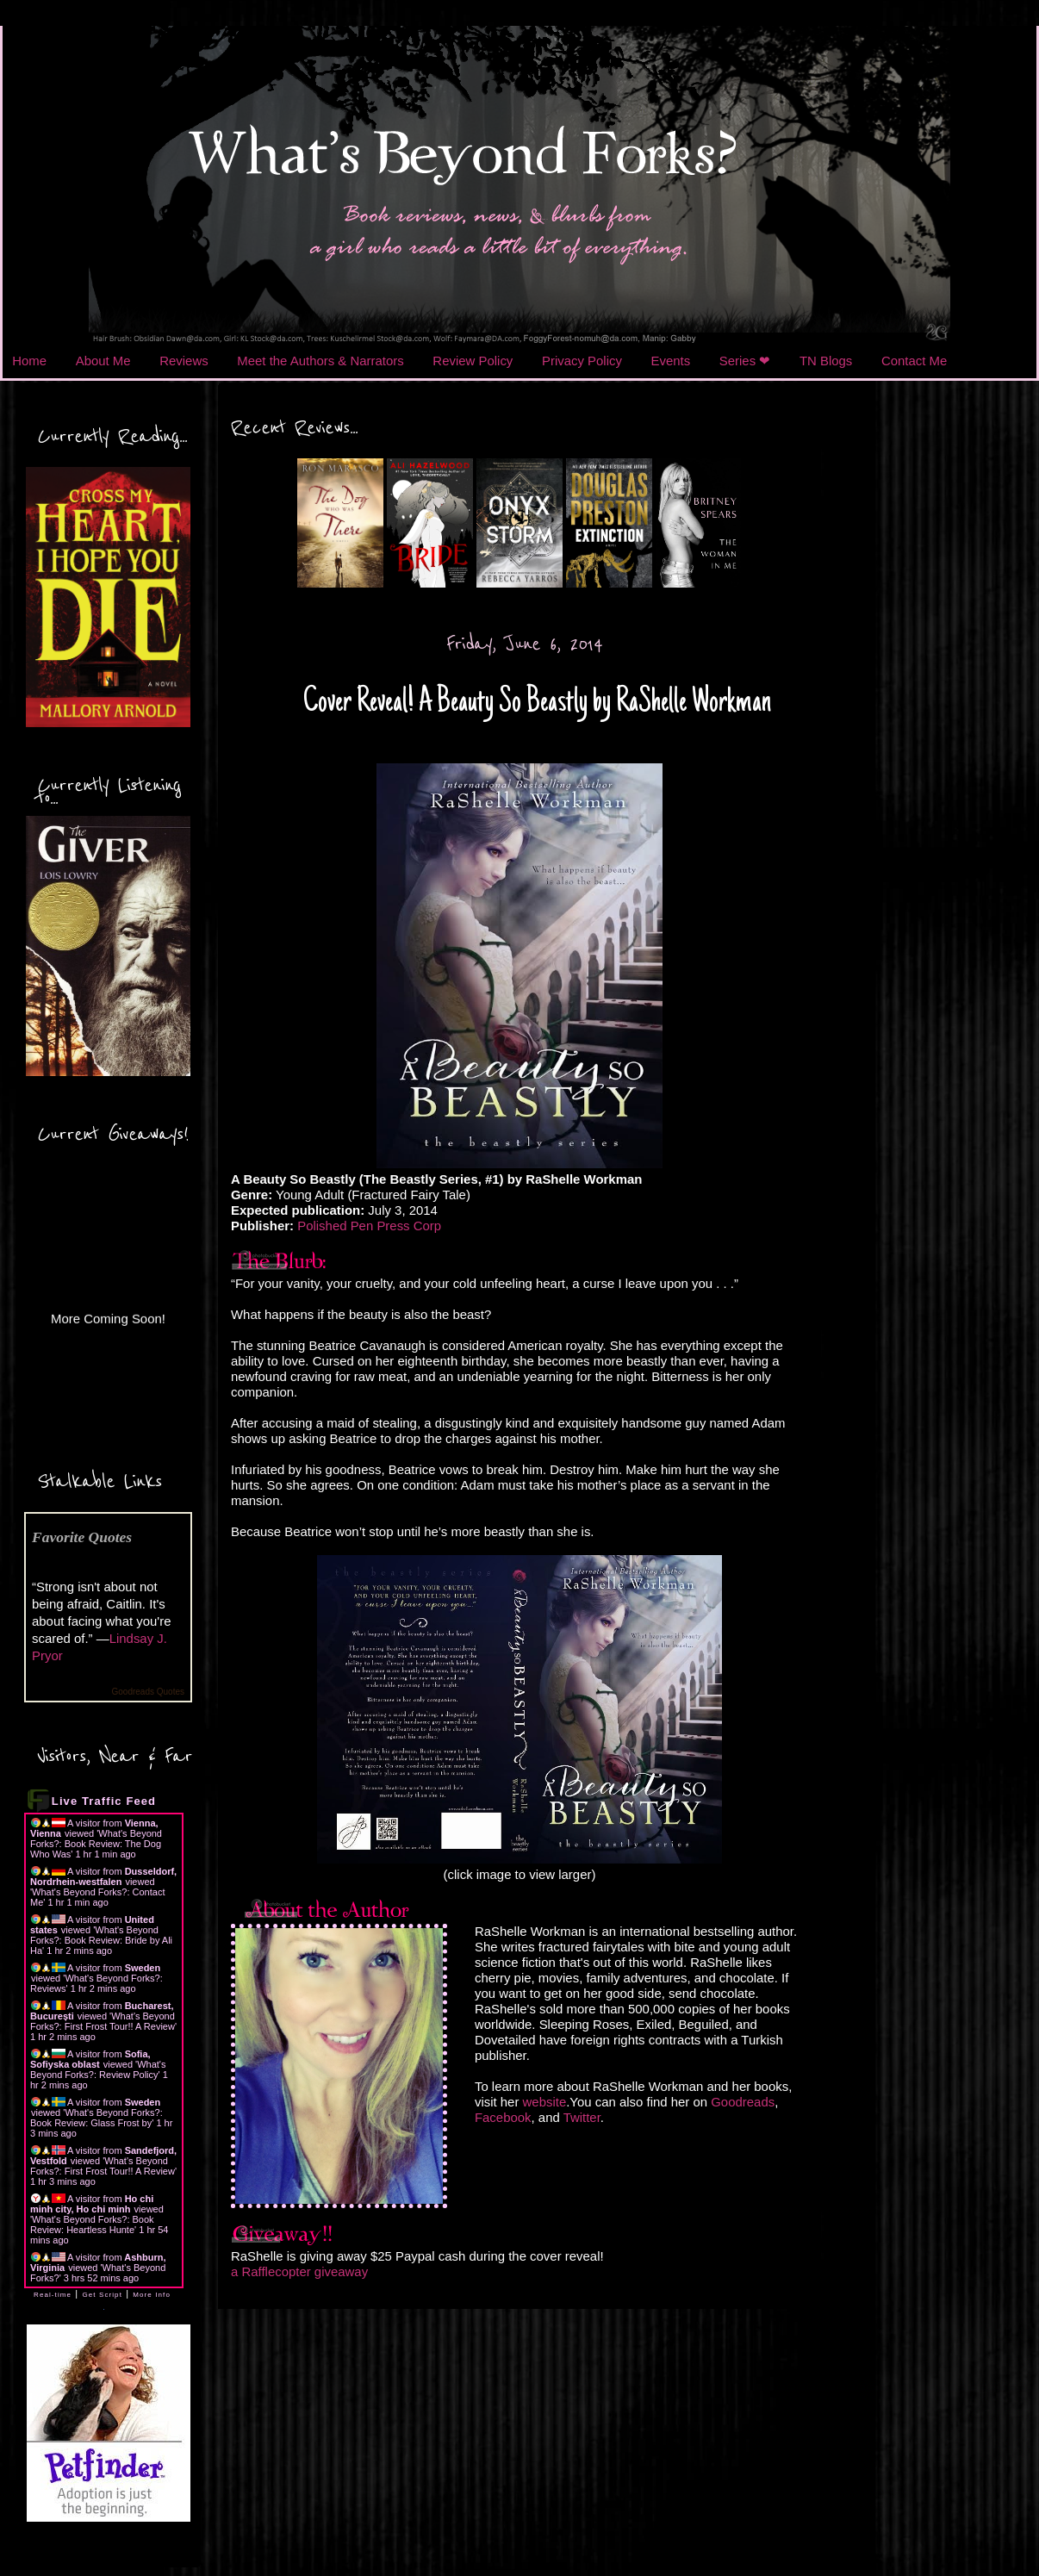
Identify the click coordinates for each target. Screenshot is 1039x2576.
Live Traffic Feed (104, 1801)
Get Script (102, 2295)
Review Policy (472, 360)
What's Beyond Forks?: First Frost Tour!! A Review (102, 2021)
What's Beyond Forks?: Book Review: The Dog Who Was (96, 1843)
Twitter (581, 2117)
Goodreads (743, 2101)
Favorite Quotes (82, 1537)
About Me (103, 360)
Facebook (503, 2117)
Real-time (53, 2295)
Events (671, 360)
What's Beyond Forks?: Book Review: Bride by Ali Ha (101, 1940)
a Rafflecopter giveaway (299, 2271)
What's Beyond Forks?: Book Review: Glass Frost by (96, 2117)
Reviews (183, 360)
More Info (152, 2295)
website (545, 2101)
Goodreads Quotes (148, 1691)
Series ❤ (745, 360)
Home (29, 360)
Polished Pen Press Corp (369, 1225)
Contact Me (914, 360)
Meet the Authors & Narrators (320, 360)
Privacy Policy (582, 360)
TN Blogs (825, 360)
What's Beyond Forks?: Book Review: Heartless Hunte (92, 2224)
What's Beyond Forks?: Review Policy (97, 2069)
